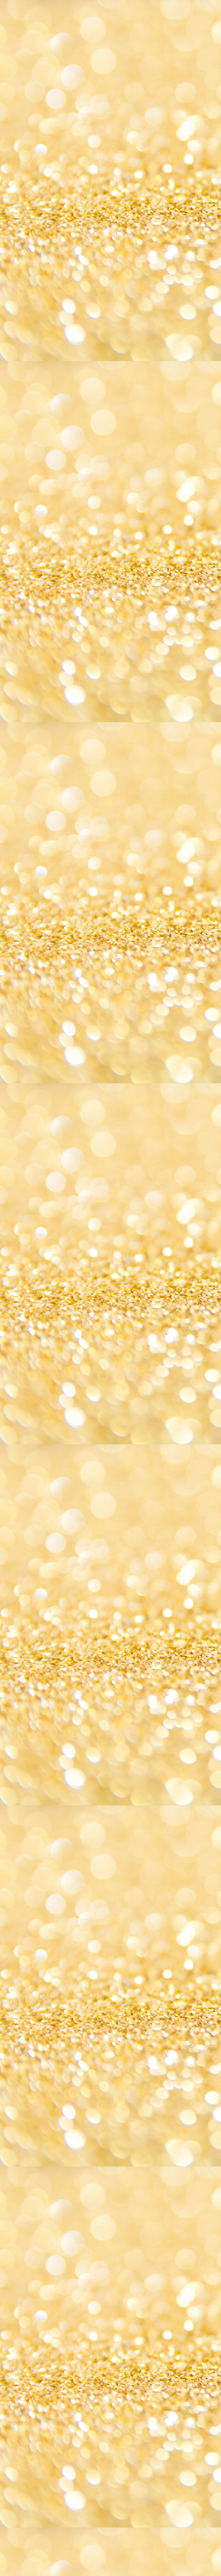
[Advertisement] (110, 267)
